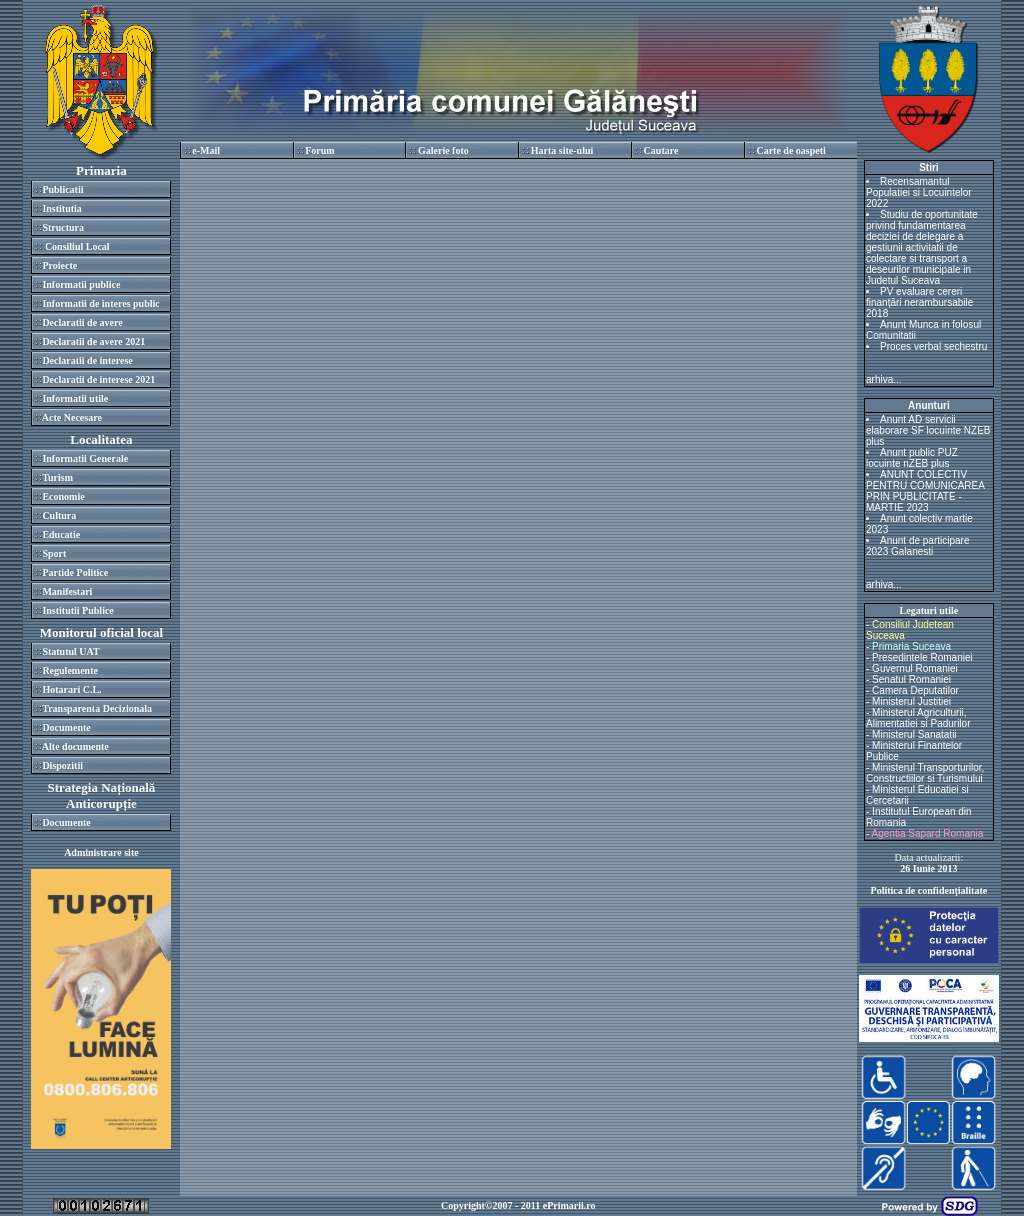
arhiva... (884, 379)
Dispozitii (62, 765)
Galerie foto (443, 150)
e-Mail (206, 150)
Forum (319, 150)
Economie (63, 496)
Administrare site (101, 852)
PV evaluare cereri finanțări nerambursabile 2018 (919, 302)
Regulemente (70, 670)
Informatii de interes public (100, 303)
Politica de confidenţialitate (929, 890)
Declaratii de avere (82, 322)
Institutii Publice (77, 610)
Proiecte (59, 265)
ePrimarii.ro (569, 1205)
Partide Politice (75, 572)
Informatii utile (75, 398)
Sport (54, 553)
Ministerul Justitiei (911, 701)
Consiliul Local (75, 246)
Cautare (661, 150)
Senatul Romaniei (911, 679)
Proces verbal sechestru (933, 346)
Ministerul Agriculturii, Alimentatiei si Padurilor (918, 718)
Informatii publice (81, 284)
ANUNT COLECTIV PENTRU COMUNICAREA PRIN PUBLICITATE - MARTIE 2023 (925, 491)
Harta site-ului (562, 150)
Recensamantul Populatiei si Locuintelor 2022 (919, 192)
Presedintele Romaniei (922, 657)
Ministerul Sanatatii (914, 734)
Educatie (61, 534)
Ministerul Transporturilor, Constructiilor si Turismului (925, 773)
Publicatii (62, 189)
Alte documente (75, 746)
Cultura (59, 515)
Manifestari (67, 591)
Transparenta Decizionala (97, 708)
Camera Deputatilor (915, 690)
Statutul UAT (70, 651)
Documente (66, 727)
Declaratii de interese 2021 (98, 379)
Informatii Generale (85, 458)
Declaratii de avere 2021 (93, 341)
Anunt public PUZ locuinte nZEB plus (912, 458)
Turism (57, 477)
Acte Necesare (72, 417)
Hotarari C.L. (71, 689)
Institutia (61, 208)
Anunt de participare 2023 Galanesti (918, 546)
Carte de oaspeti (790, 150)
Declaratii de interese (87, 360)
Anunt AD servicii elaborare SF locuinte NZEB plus (928, 430)
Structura (63, 227)
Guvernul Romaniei (915, 668)
